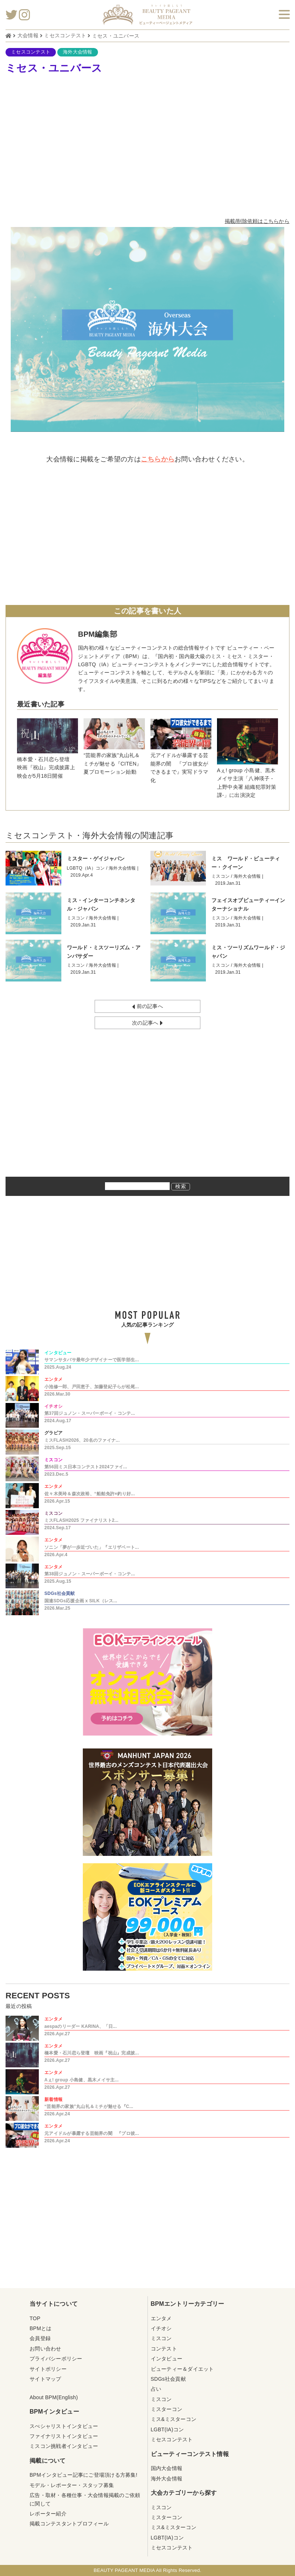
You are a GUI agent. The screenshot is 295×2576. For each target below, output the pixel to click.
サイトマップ (45, 2379)
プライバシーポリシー (56, 2359)
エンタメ (161, 2318)
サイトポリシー (48, 2369)
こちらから (157, 459)
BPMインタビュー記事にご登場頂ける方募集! (84, 2475)
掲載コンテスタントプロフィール (69, 2524)
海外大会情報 (77, 52)
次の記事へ (147, 1023)
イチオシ (161, 2328)
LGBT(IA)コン (167, 2429)
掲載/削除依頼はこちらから (257, 221)
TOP (35, 2318)
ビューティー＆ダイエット (182, 2369)
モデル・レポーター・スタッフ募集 (72, 2485)
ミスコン (161, 2338)
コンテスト (164, 2349)
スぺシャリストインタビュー (64, 2426)
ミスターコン (167, 2409)
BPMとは (41, 2328)
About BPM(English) (54, 2397)
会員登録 (40, 2338)
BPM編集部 (97, 634)
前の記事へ (147, 1007)
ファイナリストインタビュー (64, 2436)
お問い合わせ (45, 2349)
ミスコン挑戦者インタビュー (64, 2446)
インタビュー (167, 2359)
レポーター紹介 (48, 2514)
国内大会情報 (167, 2468)
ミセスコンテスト (30, 52)
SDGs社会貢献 (168, 2379)
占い (156, 2389)
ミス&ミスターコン (174, 2419)
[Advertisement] (147, 147)
